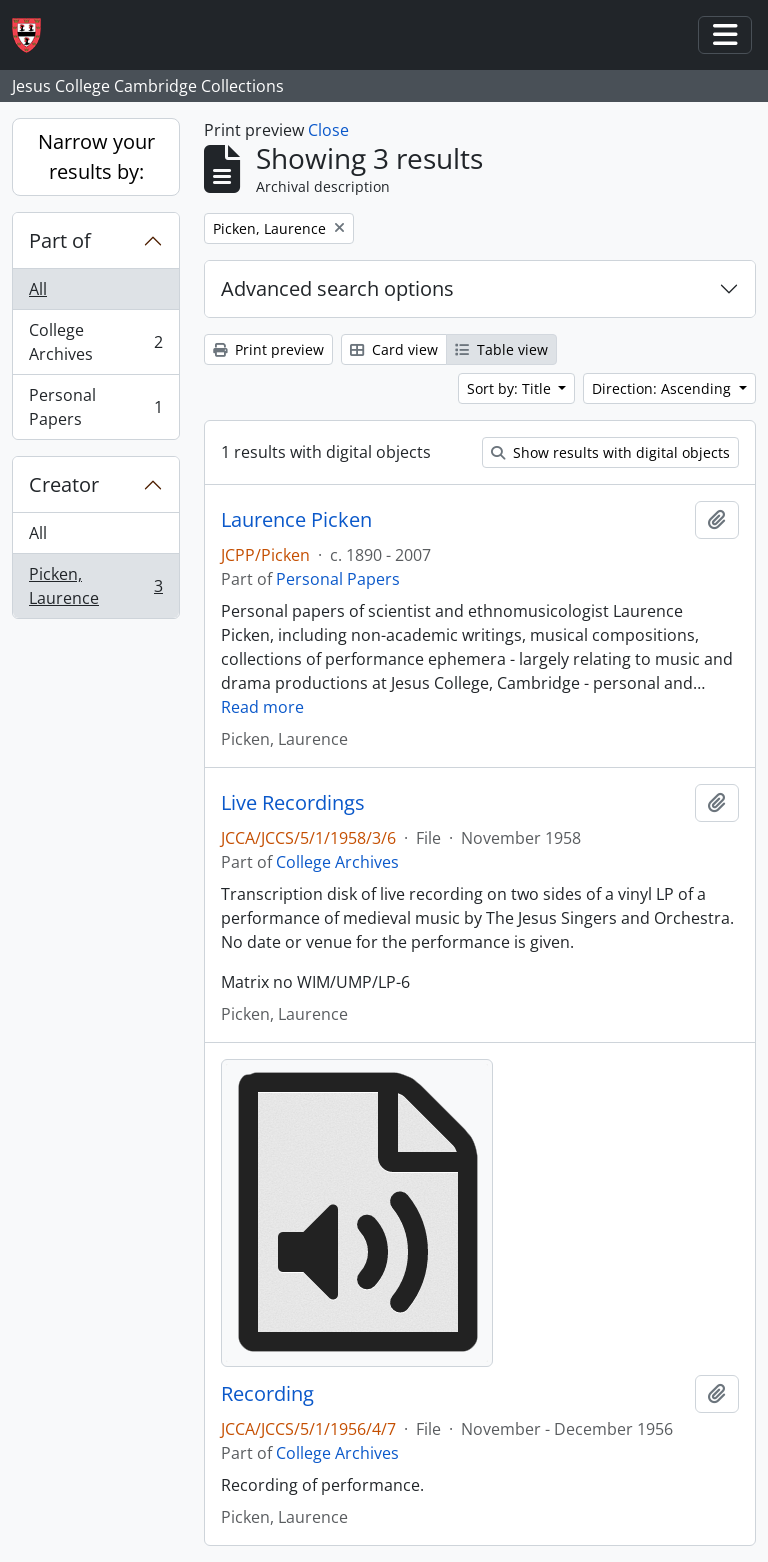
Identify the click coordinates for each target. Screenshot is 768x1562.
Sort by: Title (511, 388)
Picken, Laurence (95, 586)
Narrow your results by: (96, 156)
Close (328, 130)
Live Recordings (293, 803)
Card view (394, 349)
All (38, 289)
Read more (262, 707)
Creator (64, 484)
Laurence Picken (296, 520)
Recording (267, 1394)
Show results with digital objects (610, 452)
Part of (60, 240)
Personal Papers (95, 407)
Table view (501, 349)
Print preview (268, 349)
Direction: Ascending (663, 388)
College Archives (95, 342)
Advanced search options (337, 288)
